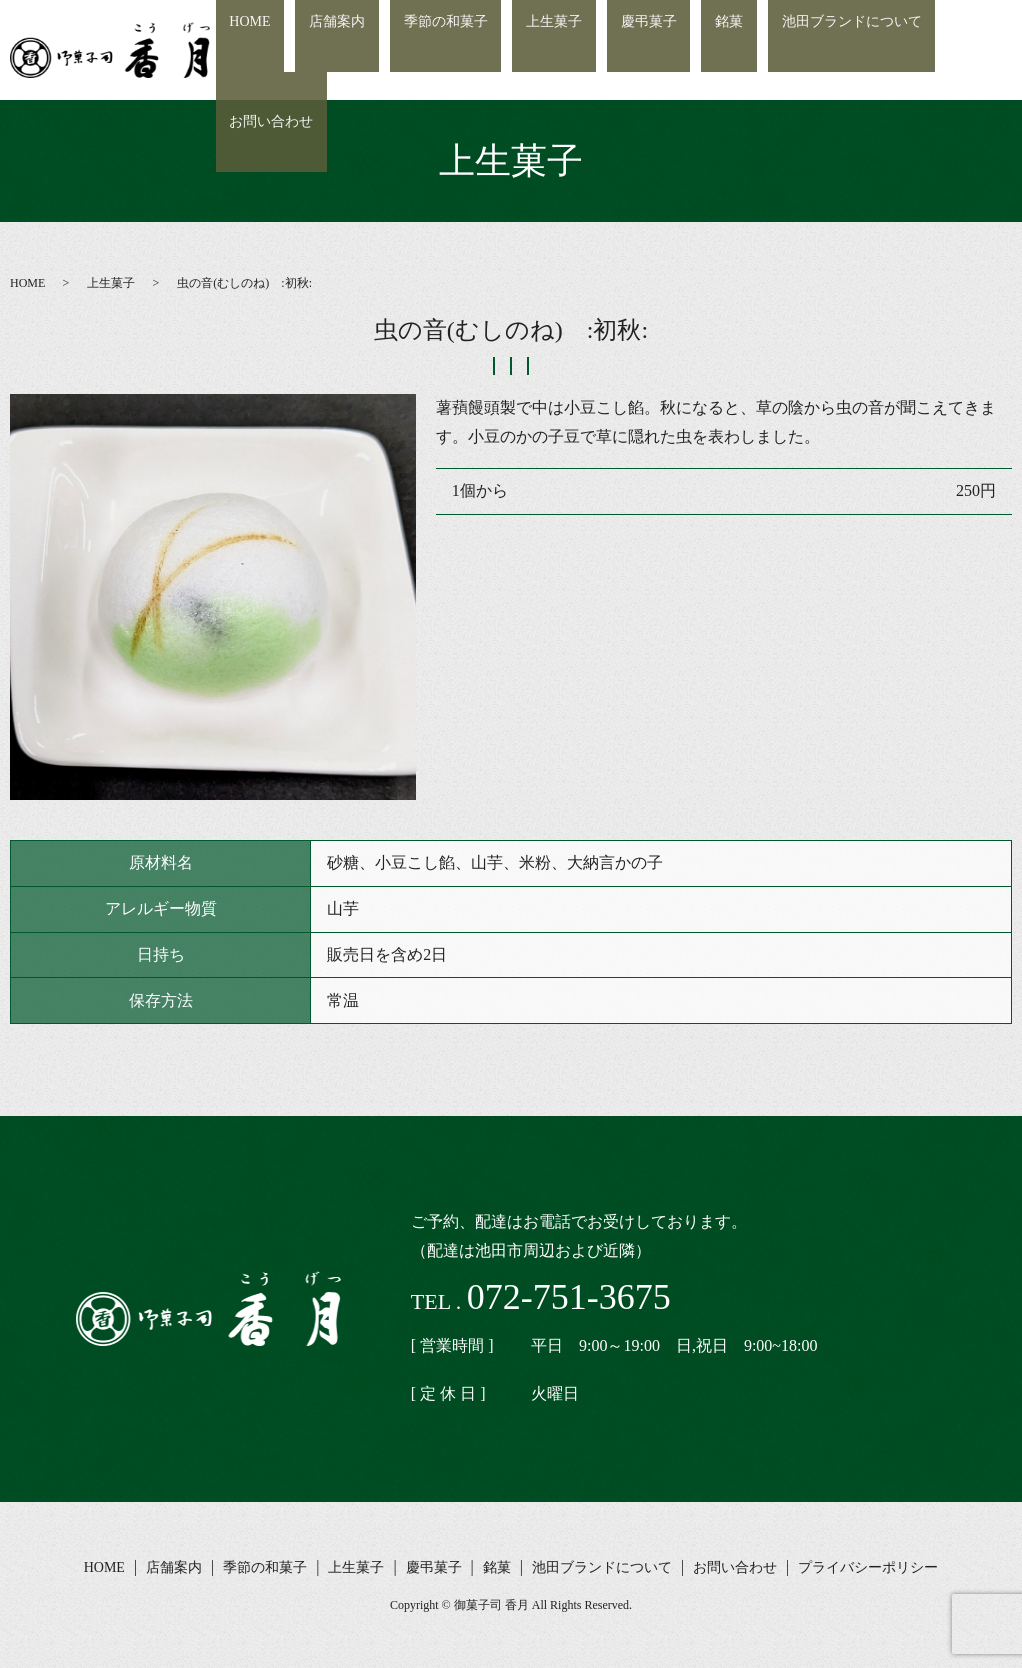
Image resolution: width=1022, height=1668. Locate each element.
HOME (319, 50)
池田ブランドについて (824, 50)
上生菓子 (575, 50)
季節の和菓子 (483, 50)
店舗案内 (391, 50)
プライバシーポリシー (868, 1567)
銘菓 (718, 50)
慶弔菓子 (654, 50)
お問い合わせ (959, 50)
